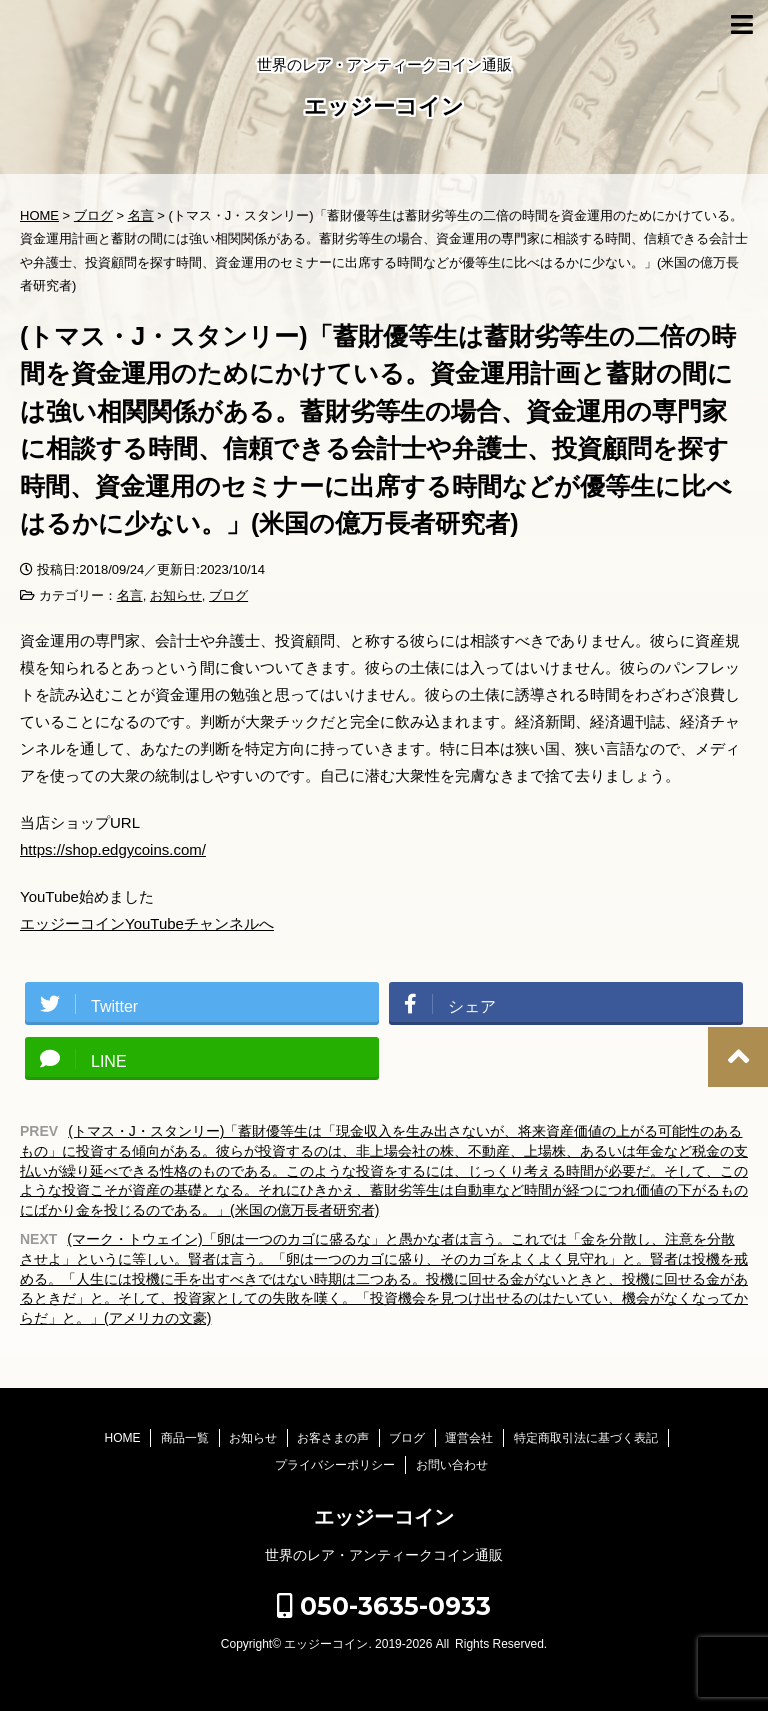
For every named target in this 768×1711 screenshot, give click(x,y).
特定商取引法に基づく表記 (586, 1438)
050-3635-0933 (384, 1606)
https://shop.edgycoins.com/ (113, 849)
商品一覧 (185, 1438)
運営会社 (469, 1438)
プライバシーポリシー (335, 1465)
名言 (130, 595)
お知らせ (176, 595)
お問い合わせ (452, 1465)
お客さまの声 (333, 1438)
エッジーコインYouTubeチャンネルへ (147, 923)
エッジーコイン (384, 108)
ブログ (228, 595)
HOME (122, 1438)
